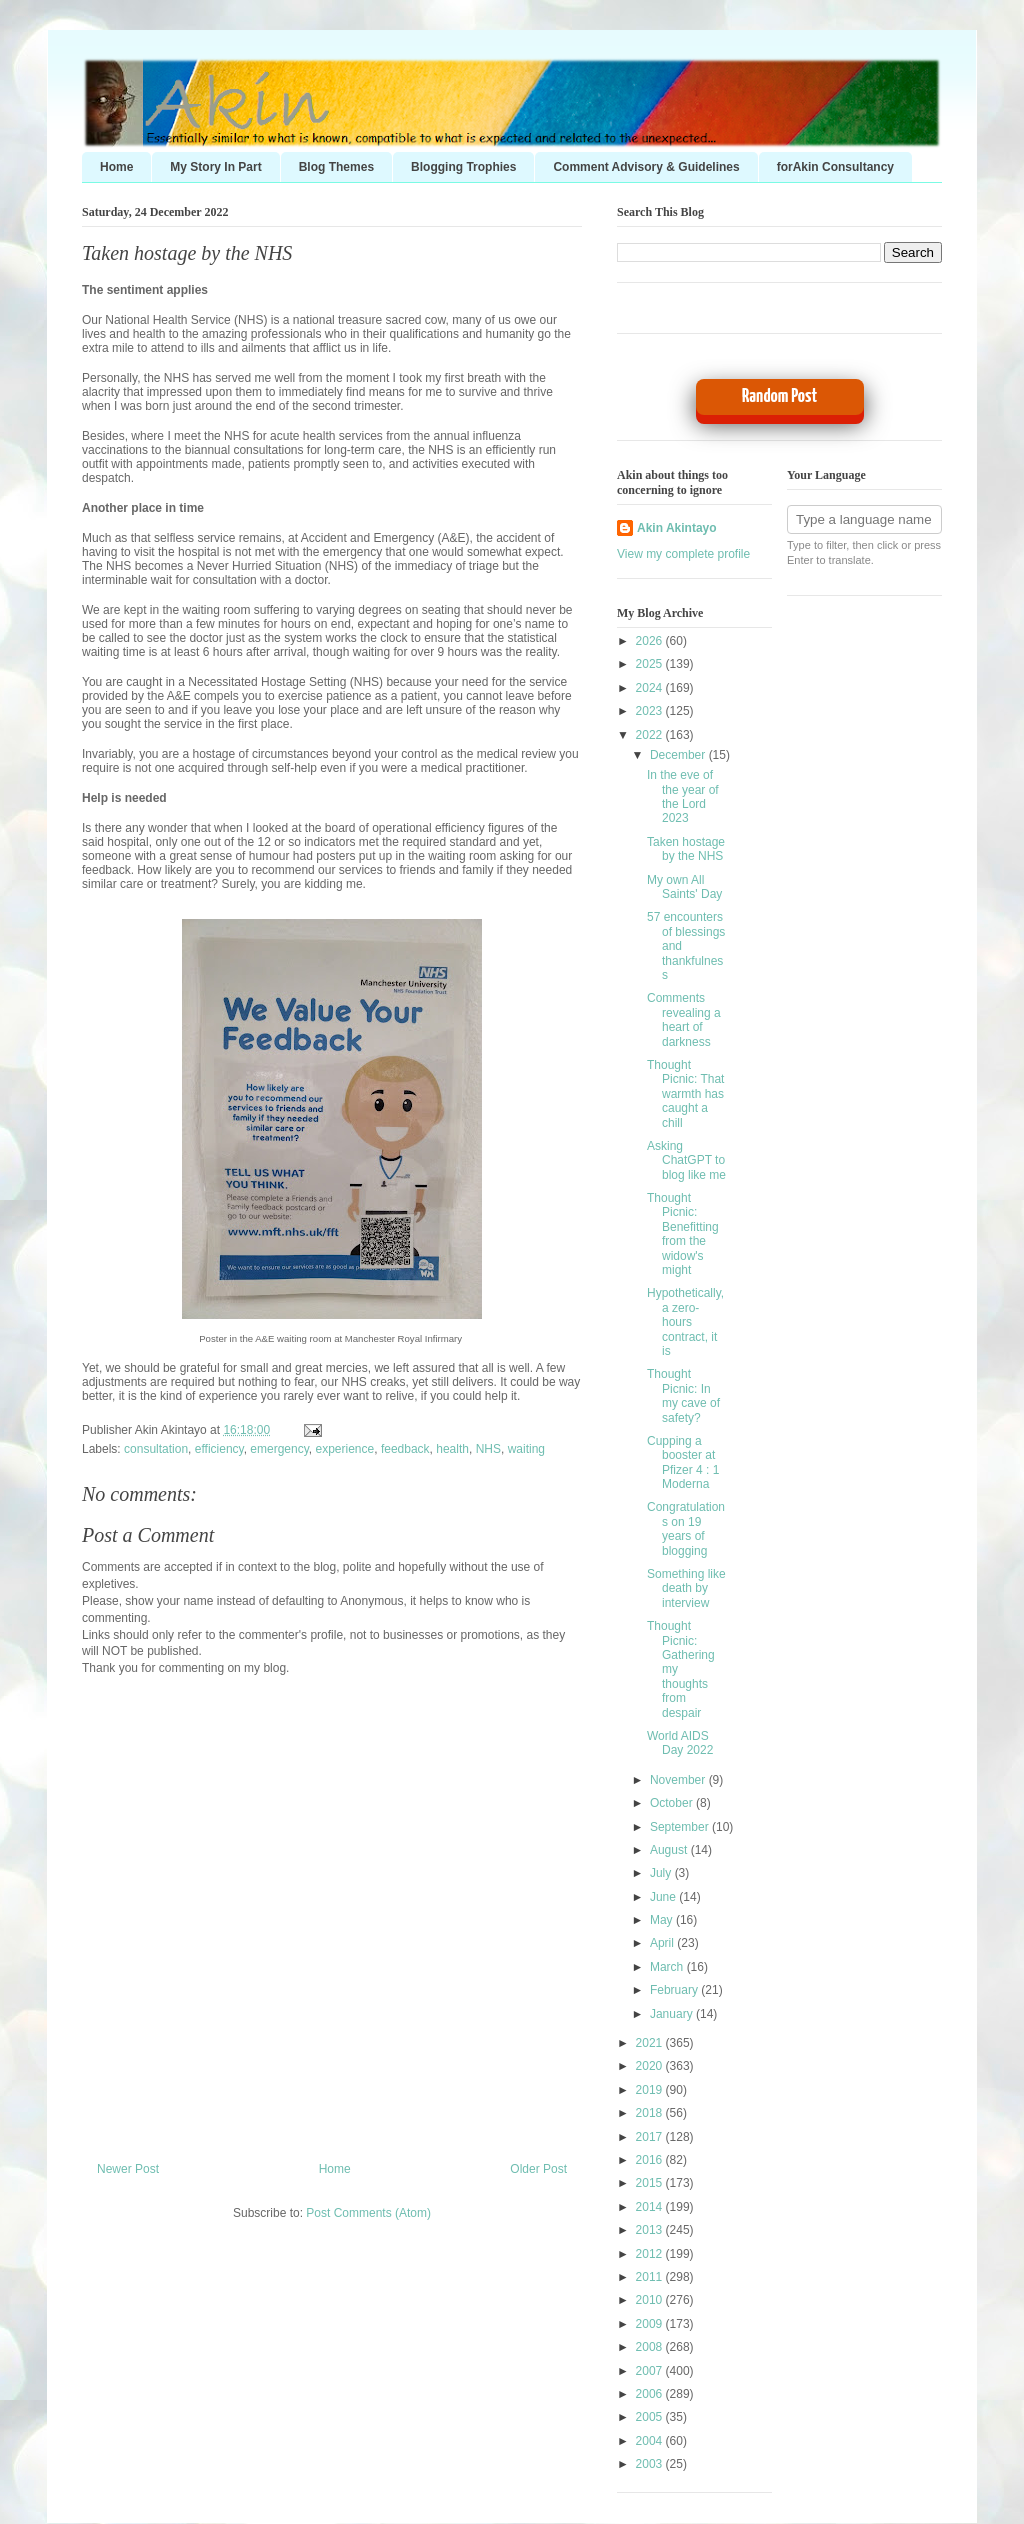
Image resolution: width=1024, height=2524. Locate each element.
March (668, 1967)
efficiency (219, 1449)
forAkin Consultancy (835, 167)
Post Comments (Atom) (368, 2213)
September (681, 1827)
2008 (651, 2347)
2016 (651, 2160)
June (664, 1897)
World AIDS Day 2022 (680, 1743)
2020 (651, 2066)
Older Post (538, 2169)
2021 (651, 2043)
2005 (651, 2417)
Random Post (779, 396)
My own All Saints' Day (684, 887)
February (675, 1990)
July (662, 1873)
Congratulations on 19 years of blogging (686, 1528)
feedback (405, 1449)
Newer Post (128, 2169)
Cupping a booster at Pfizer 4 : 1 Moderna (683, 1462)
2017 (651, 2137)
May (663, 1920)
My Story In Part (215, 167)
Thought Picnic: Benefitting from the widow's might (683, 1234)
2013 (651, 2230)
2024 (651, 688)
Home (116, 167)
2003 (651, 2464)
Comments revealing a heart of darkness (684, 1019)
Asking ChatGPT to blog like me (686, 1160)
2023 (651, 711)
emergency (279, 1449)
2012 (651, 2254)
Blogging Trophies (463, 167)
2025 (651, 664)
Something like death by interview (686, 1588)
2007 (651, 2371)
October (673, 1803)
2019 (651, 2090)
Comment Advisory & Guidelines (646, 167)
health (452, 1449)
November (679, 1780)
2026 (651, 641)
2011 (651, 2277)
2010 (651, 2300)
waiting (526, 1449)
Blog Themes (336, 167)
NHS (488, 1449)
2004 (651, 2441)
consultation (156, 1449)
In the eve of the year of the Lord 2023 (683, 796)
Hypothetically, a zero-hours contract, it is (685, 1322)
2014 (651, 2207)
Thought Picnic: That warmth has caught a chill (685, 1094)
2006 (651, 2394)
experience (345, 1449)
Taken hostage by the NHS (187, 253)
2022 (651, 735)
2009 (651, 2324)
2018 (651, 2113)
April (663, 1943)
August (670, 1850)
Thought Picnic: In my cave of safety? (683, 1395)
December (679, 755)
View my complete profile (683, 554)
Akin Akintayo (677, 528)
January (673, 2014)
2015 (651, 2183)
